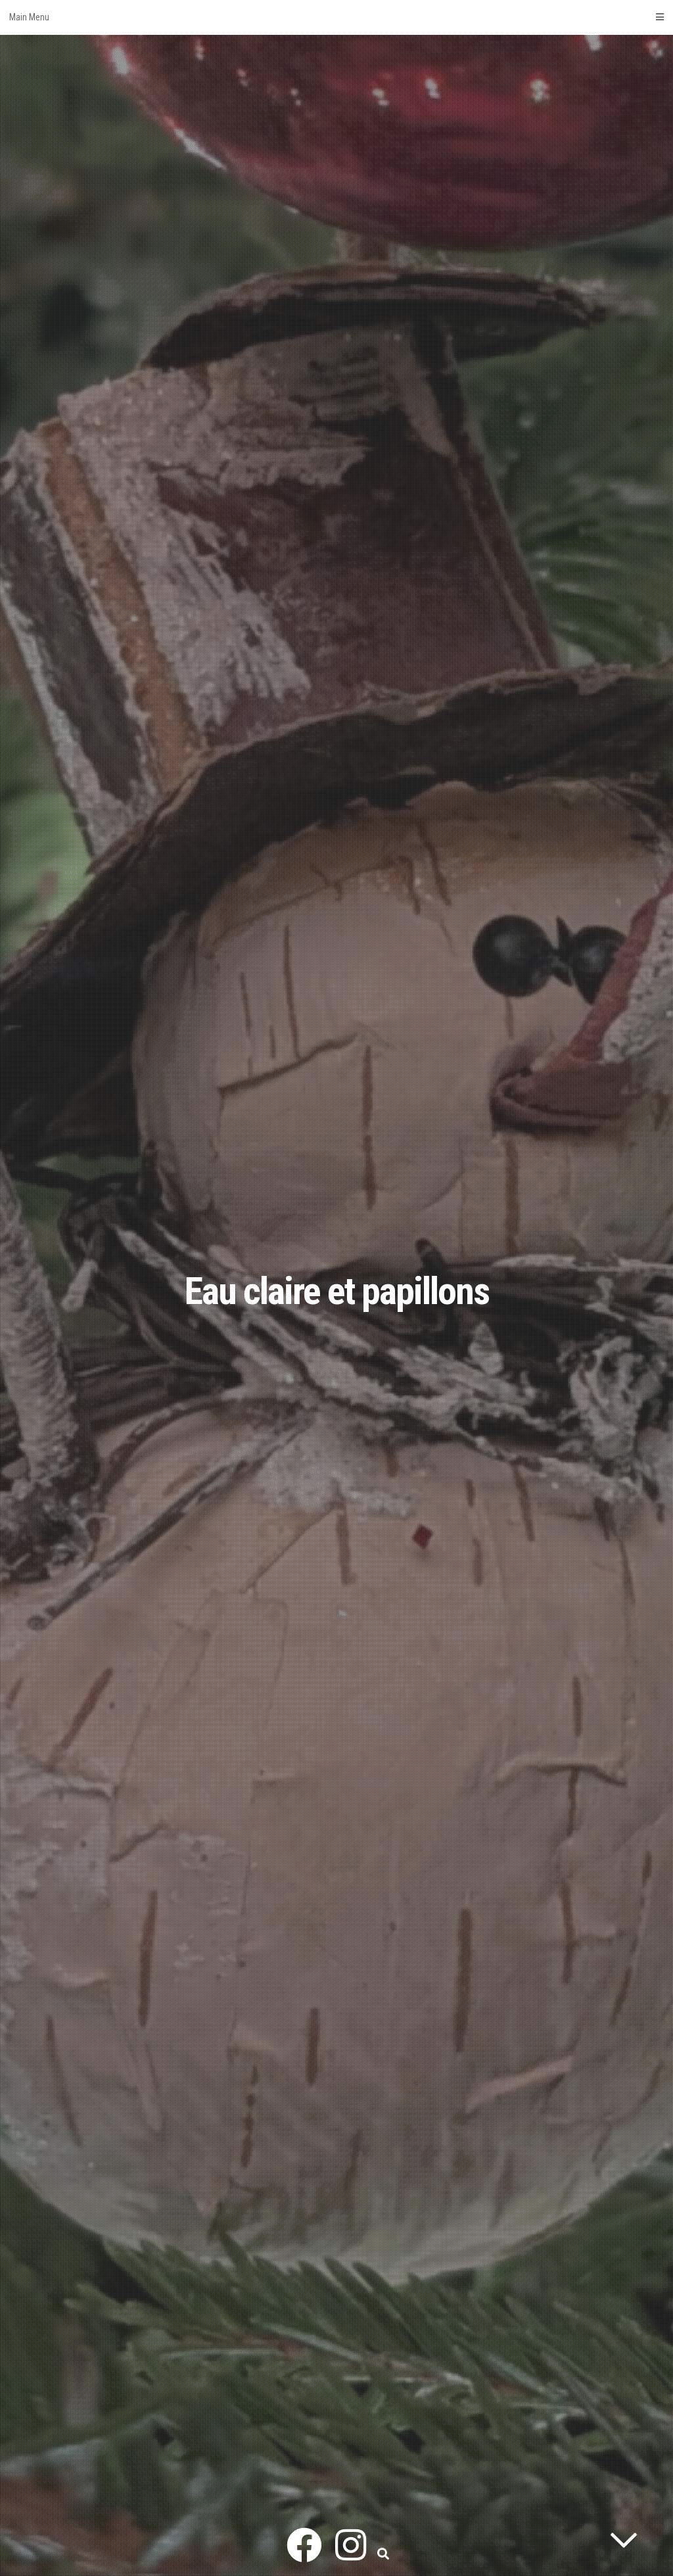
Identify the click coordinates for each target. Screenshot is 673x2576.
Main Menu (336, 17)
